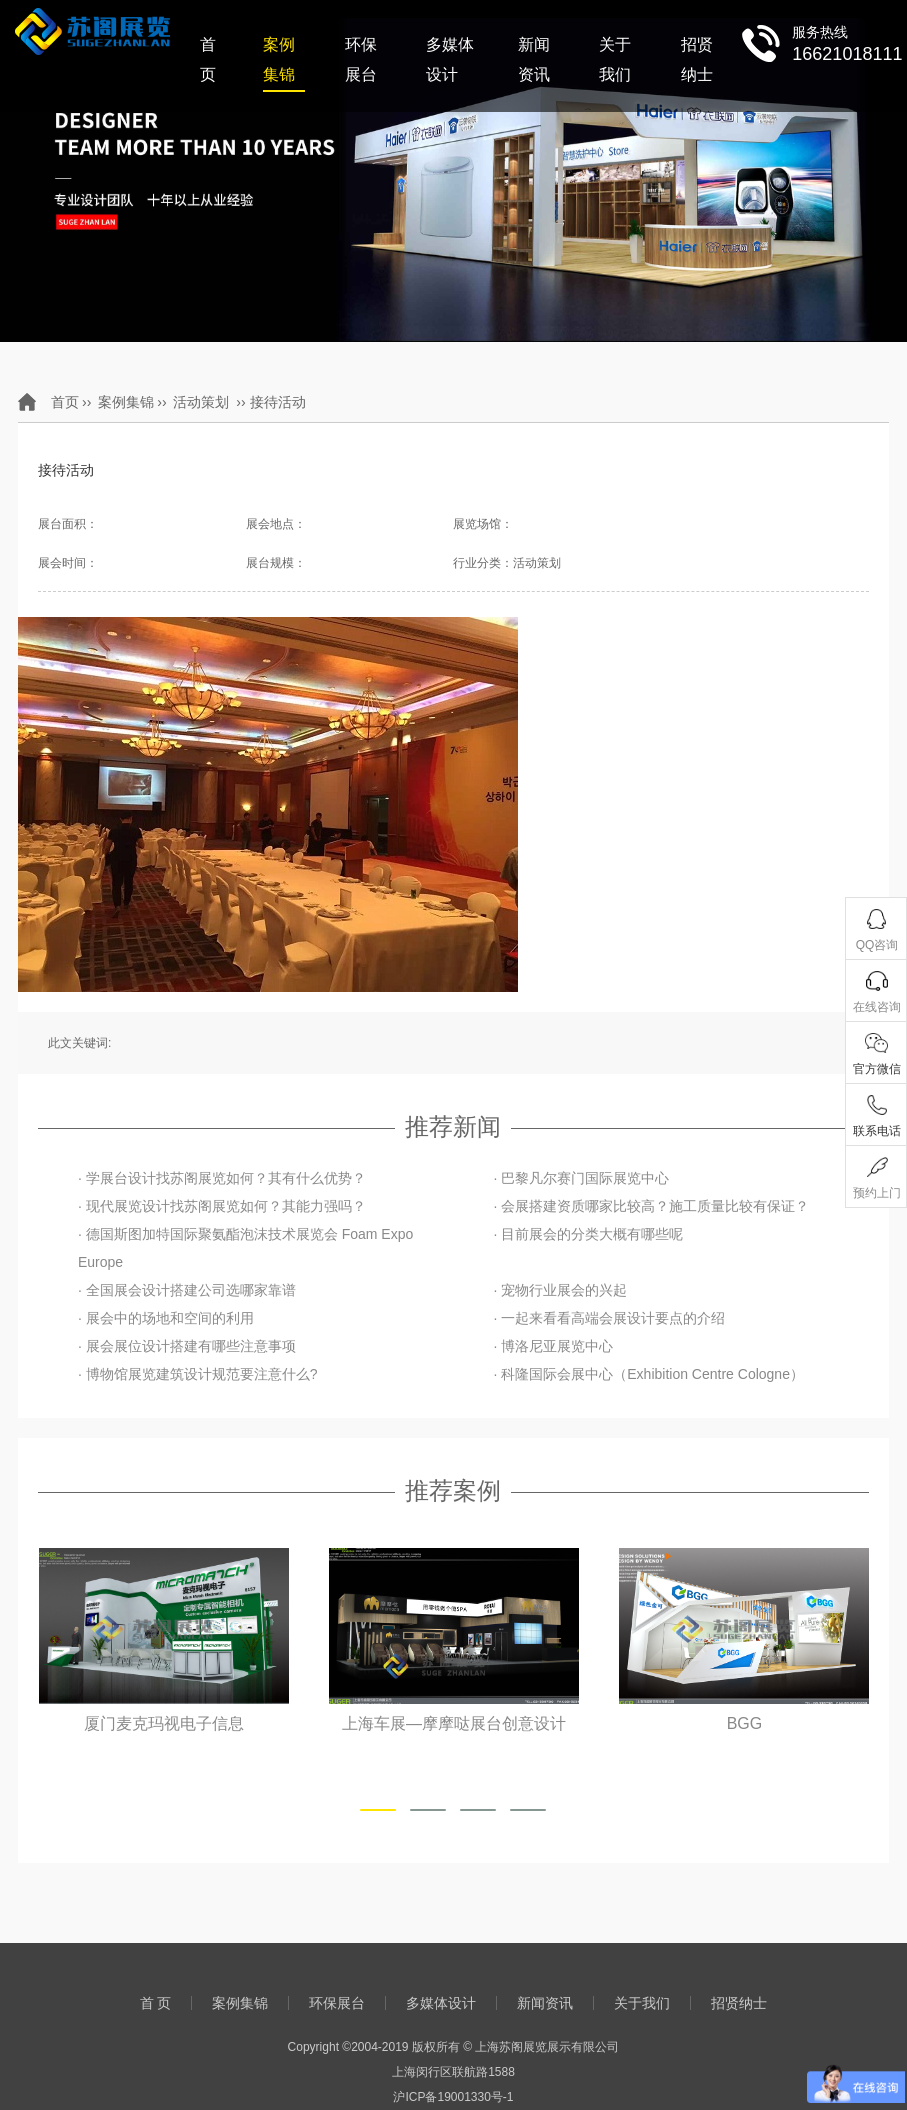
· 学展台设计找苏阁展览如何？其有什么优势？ (222, 1178)
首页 (65, 402)
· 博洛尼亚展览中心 (553, 1346)
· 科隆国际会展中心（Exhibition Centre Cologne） (648, 1374)
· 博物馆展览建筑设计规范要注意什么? (198, 1374)
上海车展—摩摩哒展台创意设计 (454, 1723)
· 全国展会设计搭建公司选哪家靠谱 (187, 1290)
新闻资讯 (534, 59)
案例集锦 (279, 59)
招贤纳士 (697, 59)
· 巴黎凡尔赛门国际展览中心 (581, 1178)
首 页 (208, 59)
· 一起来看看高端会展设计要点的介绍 (609, 1318)
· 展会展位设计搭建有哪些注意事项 (187, 1346)
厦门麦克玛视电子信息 (164, 1723)
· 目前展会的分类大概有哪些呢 (588, 1234)
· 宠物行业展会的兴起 (560, 1290)
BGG (745, 1723)
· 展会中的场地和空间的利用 (166, 1318)
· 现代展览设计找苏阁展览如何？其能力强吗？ (222, 1206)
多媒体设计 (450, 59)
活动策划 (201, 402)
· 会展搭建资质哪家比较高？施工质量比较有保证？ (651, 1206)
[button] (378, 1810)
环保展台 (361, 59)
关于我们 (615, 59)
